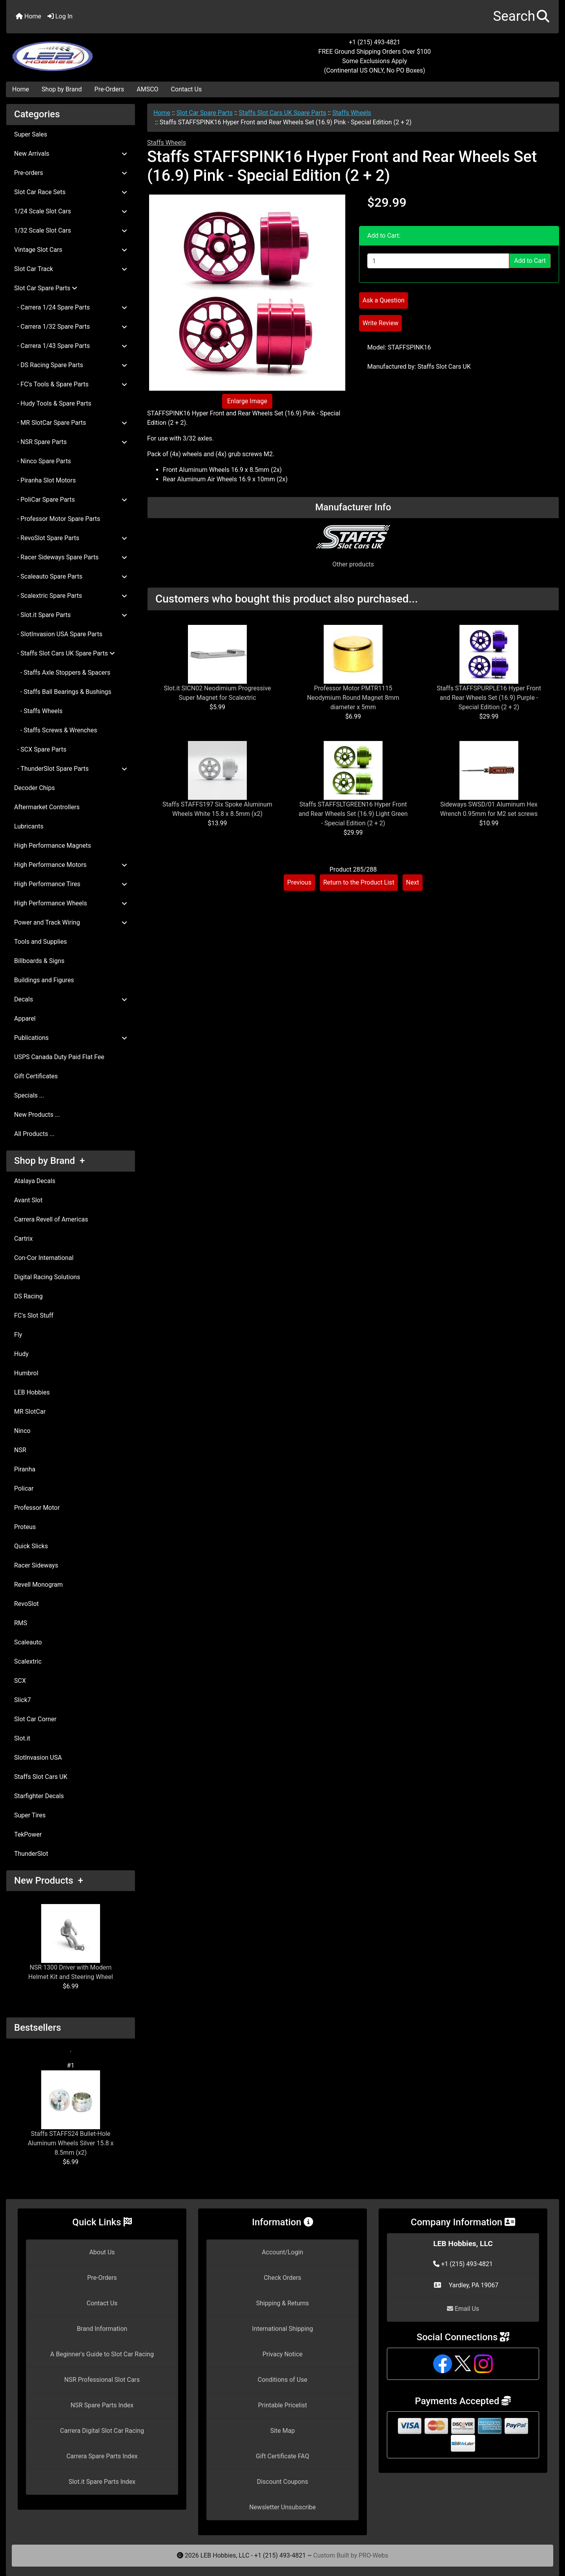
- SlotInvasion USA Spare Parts (58, 634)
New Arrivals (70, 153)
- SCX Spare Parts (40, 749)
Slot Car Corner (35, 1719)
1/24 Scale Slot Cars (70, 211)
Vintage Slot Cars (70, 249)
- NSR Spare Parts (70, 442)
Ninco (22, 1431)
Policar (23, 1488)
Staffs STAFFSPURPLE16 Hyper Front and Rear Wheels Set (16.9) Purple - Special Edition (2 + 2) (489, 698)
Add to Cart (530, 260)
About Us (102, 2252)
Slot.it (22, 1738)
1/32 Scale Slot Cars (70, 230)
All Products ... (34, 1134)
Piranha (24, 1469)
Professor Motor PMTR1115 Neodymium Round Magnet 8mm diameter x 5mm (353, 698)
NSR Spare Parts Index (102, 2405)
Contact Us (186, 89)
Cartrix (23, 1238)
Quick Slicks (31, 1546)
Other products (353, 564)
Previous (299, 882)
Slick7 (22, 1700)
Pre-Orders (109, 89)
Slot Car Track (70, 269)
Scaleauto (28, 1642)
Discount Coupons (282, 2481)
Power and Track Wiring (70, 922)
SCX (20, 1680)
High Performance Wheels (70, 903)
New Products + (48, 1880)
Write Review (380, 323)
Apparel (25, 1018)
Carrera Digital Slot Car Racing (102, 2430)
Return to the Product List (358, 882)
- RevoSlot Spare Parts (70, 538)
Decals (70, 999)
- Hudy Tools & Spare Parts (52, 403)
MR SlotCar (30, 1411)
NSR (20, 1450)
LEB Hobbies (32, 1392)
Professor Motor (37, 1507)
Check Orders (282, 2277)
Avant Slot (28, 1200)
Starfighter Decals (39, 1796)
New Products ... (37, 1114)
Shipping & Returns (282, 2303)
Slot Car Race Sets (70, 192)
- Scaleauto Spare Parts (70, 576)
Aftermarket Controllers (47, 807)
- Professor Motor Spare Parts (57, 518)
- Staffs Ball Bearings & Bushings (62, 691)
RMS (20, 1623)
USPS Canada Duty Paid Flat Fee (59, 1057)
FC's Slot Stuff (33, 1315)
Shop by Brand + (49, 1160)
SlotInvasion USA (38, 1757)
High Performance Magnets (52, 845)
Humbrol (26, 1373)
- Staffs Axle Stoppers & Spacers (62, 672)
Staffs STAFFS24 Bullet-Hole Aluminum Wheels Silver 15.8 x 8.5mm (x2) (71, 2113)
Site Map (282, 2430)
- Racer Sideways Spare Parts (70, 557)
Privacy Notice (282, 2354)
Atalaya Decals (34, 1181)
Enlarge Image (247, 401)
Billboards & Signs (39, 961)
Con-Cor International (43, 1258)
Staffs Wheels (351, 113)
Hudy (21, 1354)
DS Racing (28, 1296)
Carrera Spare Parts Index (102, 2456)
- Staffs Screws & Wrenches (55, 730)
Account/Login (282, 2252)
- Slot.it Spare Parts (70, 615)
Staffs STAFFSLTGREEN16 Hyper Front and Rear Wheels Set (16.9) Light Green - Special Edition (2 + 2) (353, 814)
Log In (60, 16)
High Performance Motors (70, 864)
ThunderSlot (31, 1853)
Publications (70, 1037)
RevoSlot (26, 1603)
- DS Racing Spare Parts (70, 365)
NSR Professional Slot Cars (102, 2379)
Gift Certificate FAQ (282, 2456)
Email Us (463, 2308)
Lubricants (29, 826)
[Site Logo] (98, 51)
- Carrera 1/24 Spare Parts (70, 307)
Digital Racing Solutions (47, 1277)
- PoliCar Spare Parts (70, 499)
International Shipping (282, 2328)
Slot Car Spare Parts (205, 113)
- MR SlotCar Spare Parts (70, 422)
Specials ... (29, 1095)
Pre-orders (70, 173)
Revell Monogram (38, 1584)
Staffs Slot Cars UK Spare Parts (282, 113)
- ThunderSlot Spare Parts (70, 768)
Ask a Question (384, 300)
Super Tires (30, 1815)
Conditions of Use (282, 2379)
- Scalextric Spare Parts (70, 595)
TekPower (28, 1834)
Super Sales (30, 134)
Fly (18, 1334)
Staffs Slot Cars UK (40, 1776)
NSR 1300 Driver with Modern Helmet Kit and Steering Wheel (70, 1942)
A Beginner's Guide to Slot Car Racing (102, 2354)
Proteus (25, 1527)
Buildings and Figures (44, 980)
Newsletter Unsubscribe (282, 2507)
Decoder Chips (34, 788)
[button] (521, 16)
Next (412, 882)
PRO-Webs (373, 2555)
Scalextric (28, 1661)
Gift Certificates (36, 1076)
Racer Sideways (36, 1565)
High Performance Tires (70, 884)
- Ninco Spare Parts (42, 461)
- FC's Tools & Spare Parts (70, 384)
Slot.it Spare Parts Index (102, 2481)
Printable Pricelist (282, 2405)
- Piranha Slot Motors (45, 480)
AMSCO (147, 89)
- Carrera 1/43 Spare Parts (70, 346)
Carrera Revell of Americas (51, 1219)
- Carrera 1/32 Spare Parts (70, 326)
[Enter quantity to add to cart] (438, 260)
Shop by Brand (62, 89)
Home (28, 16)
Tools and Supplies (40, 941)
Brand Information (102, 2328)
